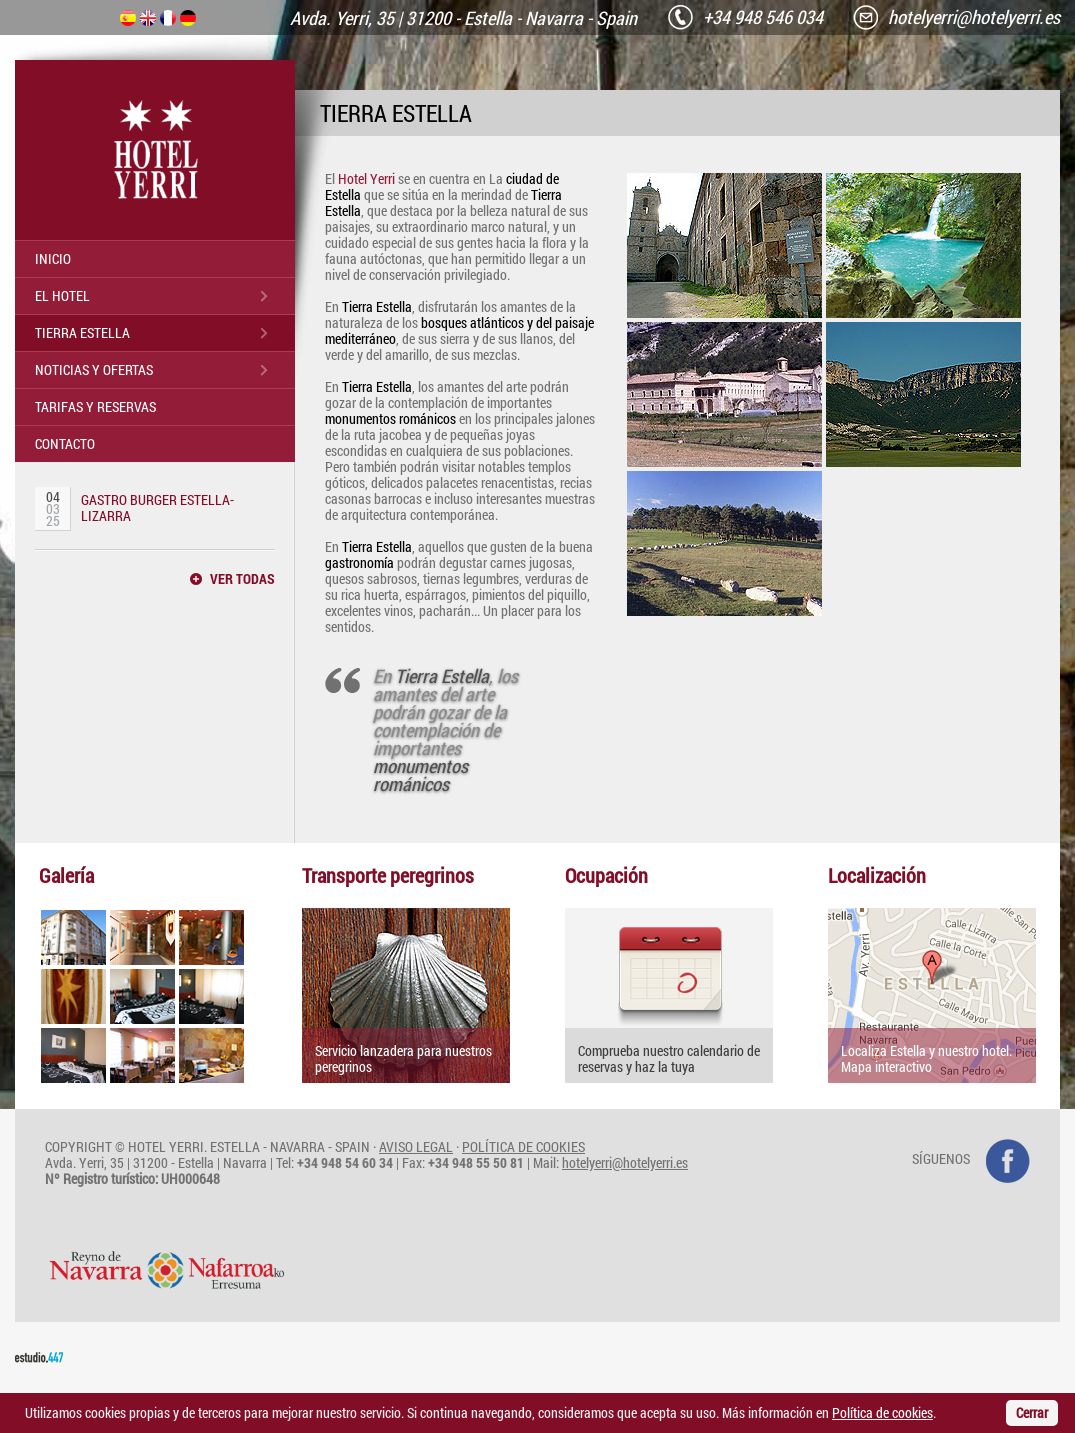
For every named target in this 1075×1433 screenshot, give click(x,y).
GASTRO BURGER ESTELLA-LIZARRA (157, 507)
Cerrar (1032, 1412)
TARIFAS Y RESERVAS (95, 406)
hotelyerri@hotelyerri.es (625, 1162)
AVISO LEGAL (416, 1146)
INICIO (53, 258)
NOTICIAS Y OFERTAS (94, 369)
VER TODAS (242, 579)
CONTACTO (65, 443)
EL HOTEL (62, 295)
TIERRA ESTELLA (82, 332)
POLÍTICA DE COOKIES (523, 1146)
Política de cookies (882, 1412)
